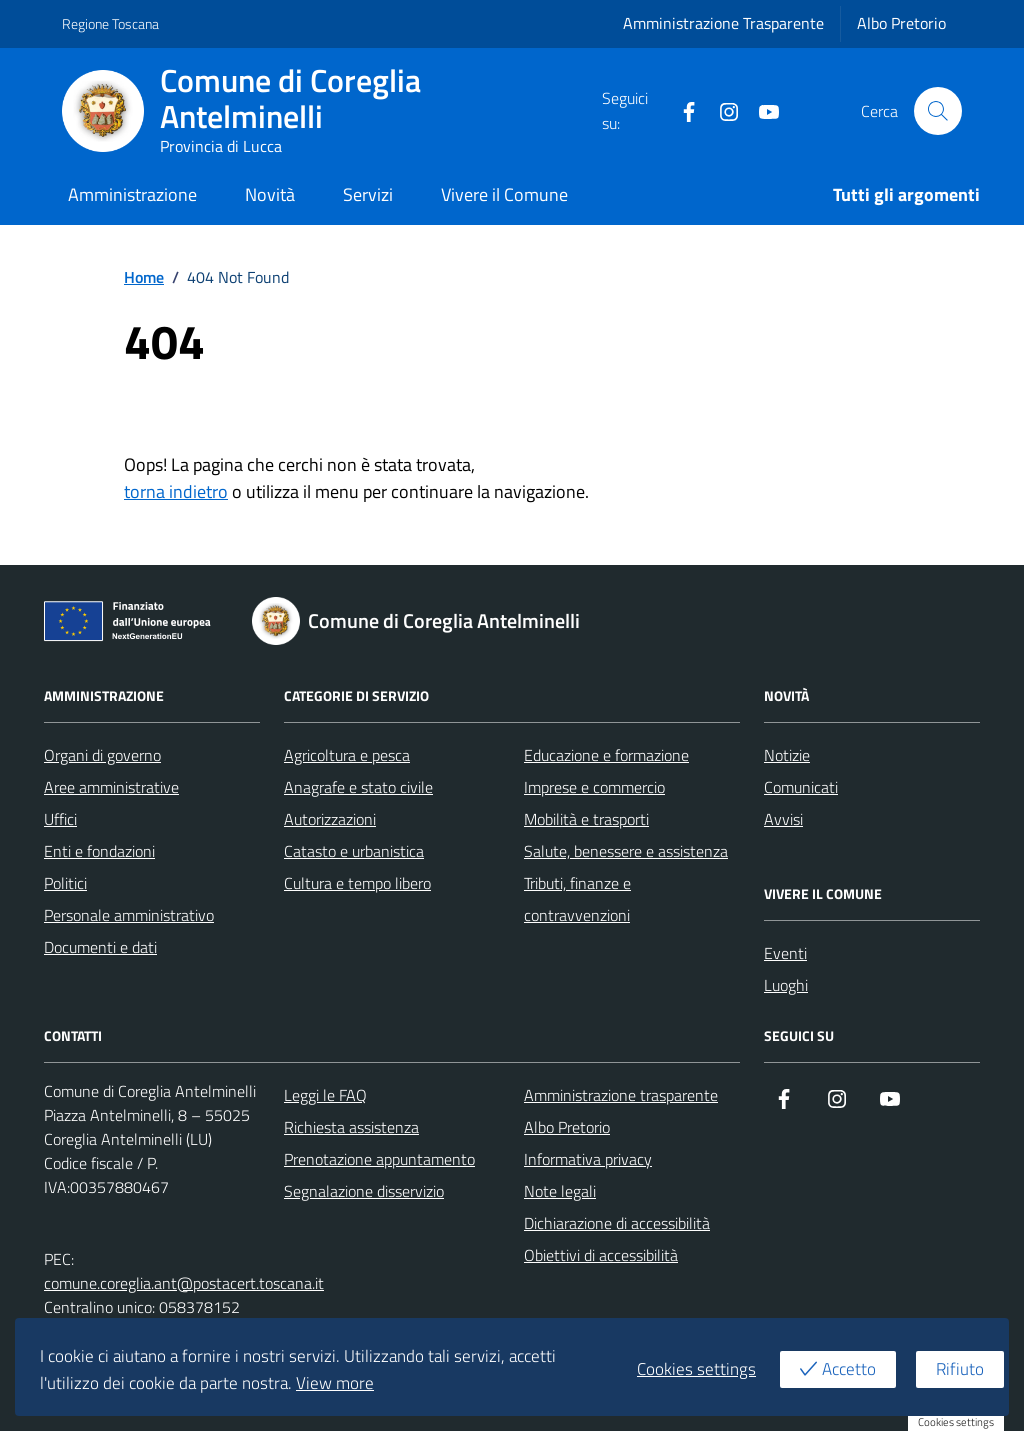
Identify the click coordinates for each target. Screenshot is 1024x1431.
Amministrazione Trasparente (723, 23)
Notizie (787, 755)
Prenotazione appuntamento (379, 1159)
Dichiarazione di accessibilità (617, 1223)
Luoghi (786, 985)
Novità (270, 194)
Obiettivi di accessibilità (601, 1255)
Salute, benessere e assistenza (626, 851)
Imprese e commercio (594, 787)
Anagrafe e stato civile (358, 787)
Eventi (785, 953)
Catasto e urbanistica (354, 851)
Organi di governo (102, 755)
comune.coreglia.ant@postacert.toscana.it (184, 1283)
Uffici (60, 819)
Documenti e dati (100, 947)
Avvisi (783, 819)
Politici (65, 883)
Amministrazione (132, 194)
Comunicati (801, 787)
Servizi (368, 194)
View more (335, 1383)
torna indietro (176, 491)
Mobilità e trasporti (586, 819)
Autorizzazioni (330, 819)
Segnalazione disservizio (364, 1191)
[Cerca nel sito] (938, 111)
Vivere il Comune (504, 194)
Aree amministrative (111, 787)
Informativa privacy (588, 1159)
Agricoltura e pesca (347, 755)
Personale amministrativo (129, 915)
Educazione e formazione (606, 755)
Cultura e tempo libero (357, 883)
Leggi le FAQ (325, 1095)
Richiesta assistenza (351, 1127)
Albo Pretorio (901, 23)
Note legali (560, 1191)
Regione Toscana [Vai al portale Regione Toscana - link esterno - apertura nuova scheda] (110, 23)
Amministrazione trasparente (621, 1095)
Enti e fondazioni (99, 851)
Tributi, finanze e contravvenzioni (577, 899)
